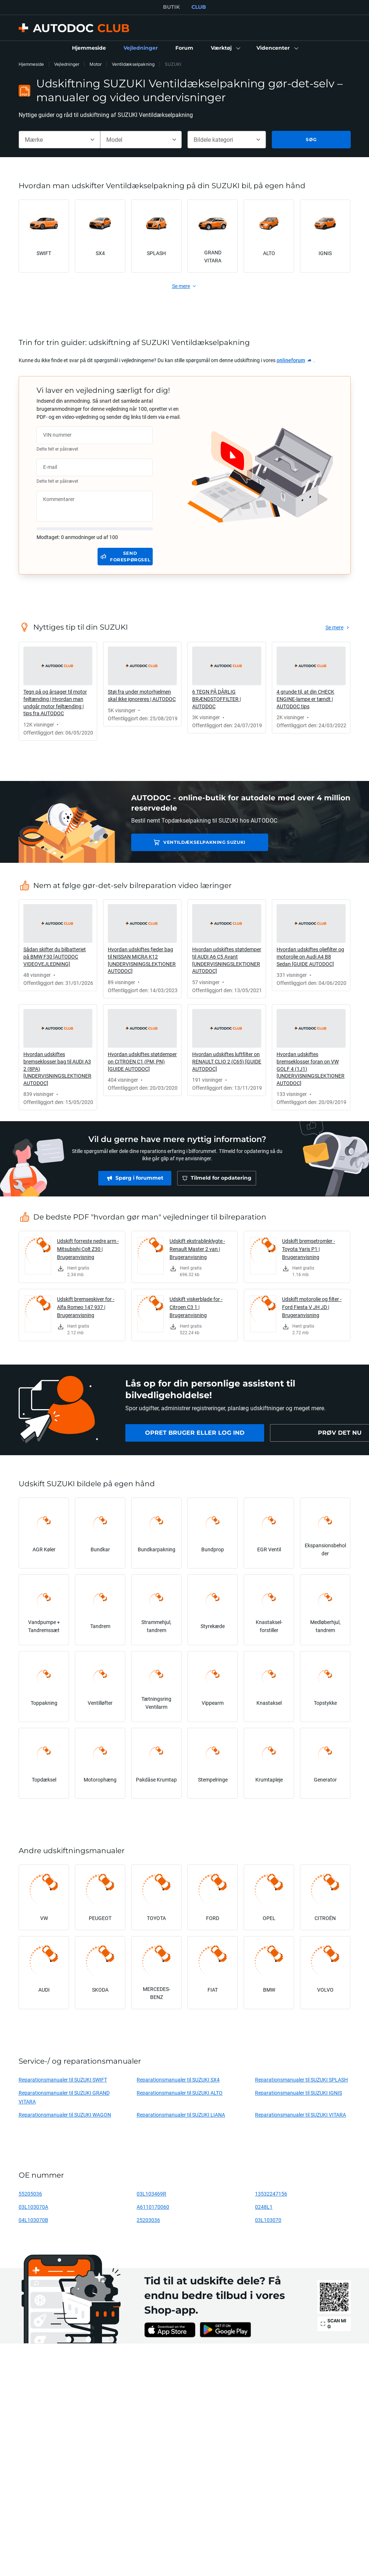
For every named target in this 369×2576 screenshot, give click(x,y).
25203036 (148, 2219)
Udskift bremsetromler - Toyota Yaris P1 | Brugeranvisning (308, 1248)
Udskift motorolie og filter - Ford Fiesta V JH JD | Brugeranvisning (312, 1307)
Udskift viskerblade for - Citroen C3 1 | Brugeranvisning (196, 1307)
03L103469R (151, 2193)
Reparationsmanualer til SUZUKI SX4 (178, 2079)
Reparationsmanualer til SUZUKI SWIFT (63, 2079)
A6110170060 (153, 2206)
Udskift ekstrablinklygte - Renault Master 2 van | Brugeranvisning (197, 1248)
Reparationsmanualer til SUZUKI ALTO (179, 2092)
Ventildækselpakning (133, 64)
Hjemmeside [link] (31, 64)
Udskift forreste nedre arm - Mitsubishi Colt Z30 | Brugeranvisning (88, 1248)
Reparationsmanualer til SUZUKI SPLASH (301, 2079)
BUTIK (171, 7)
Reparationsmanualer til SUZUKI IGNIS (298, 2092)
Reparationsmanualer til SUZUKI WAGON (65, 2114)
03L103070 (268, 2219)
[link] (89, 48)
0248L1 (264, 2206)
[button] (225, 48)
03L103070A (33, 2206)
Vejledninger (66, 64)
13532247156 (271, 2193)
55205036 (30, 2193)
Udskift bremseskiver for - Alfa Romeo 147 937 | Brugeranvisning (85, 1307)
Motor (96, 64)
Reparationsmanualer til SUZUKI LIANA (181, 2114)
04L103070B (33, 2219)
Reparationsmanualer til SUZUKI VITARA (300, 2114)
